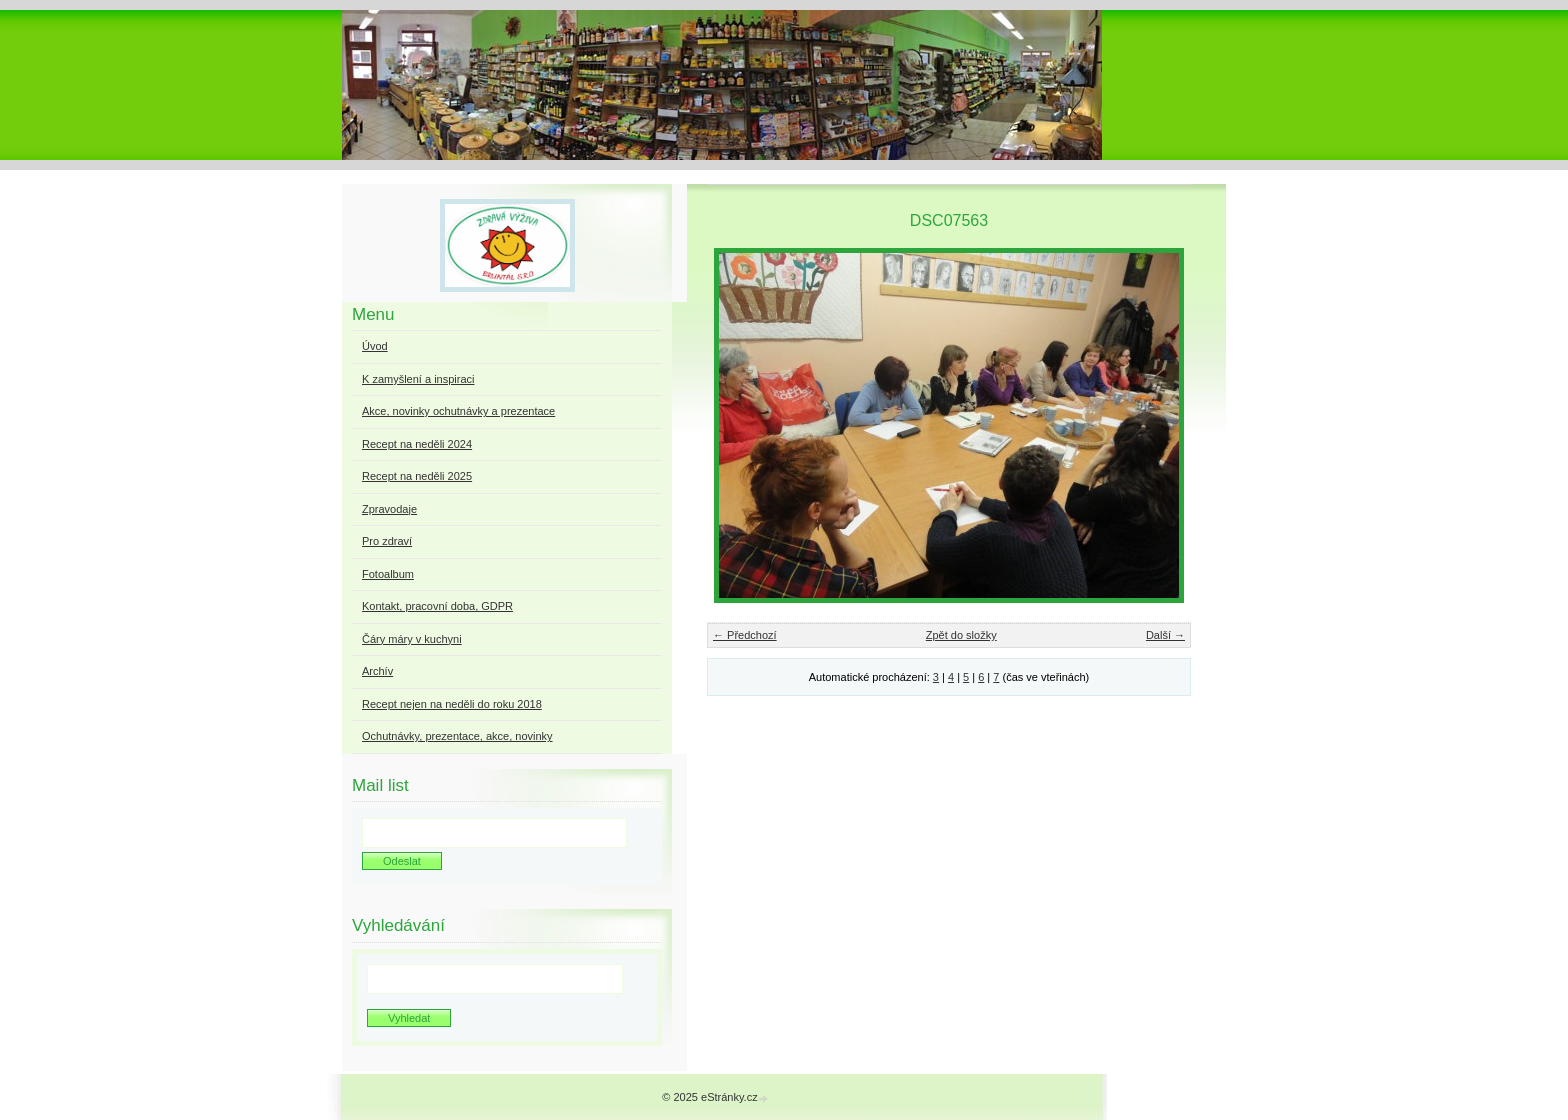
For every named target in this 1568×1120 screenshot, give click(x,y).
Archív (377, 671)
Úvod (375, 346)
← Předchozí (745, 635)
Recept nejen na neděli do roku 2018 (452, 704)
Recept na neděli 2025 (417, 476)
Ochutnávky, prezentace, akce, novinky (457, 736)
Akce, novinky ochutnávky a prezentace (458, 411)
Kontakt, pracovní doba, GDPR (437, 606)
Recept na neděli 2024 (417, 444)
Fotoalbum (388, 574)
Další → (1165, 635)
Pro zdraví (387, 541)
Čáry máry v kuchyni (412, 639)
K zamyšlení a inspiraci (418, 379)
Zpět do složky (961, 635)
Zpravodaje (389, 509)
